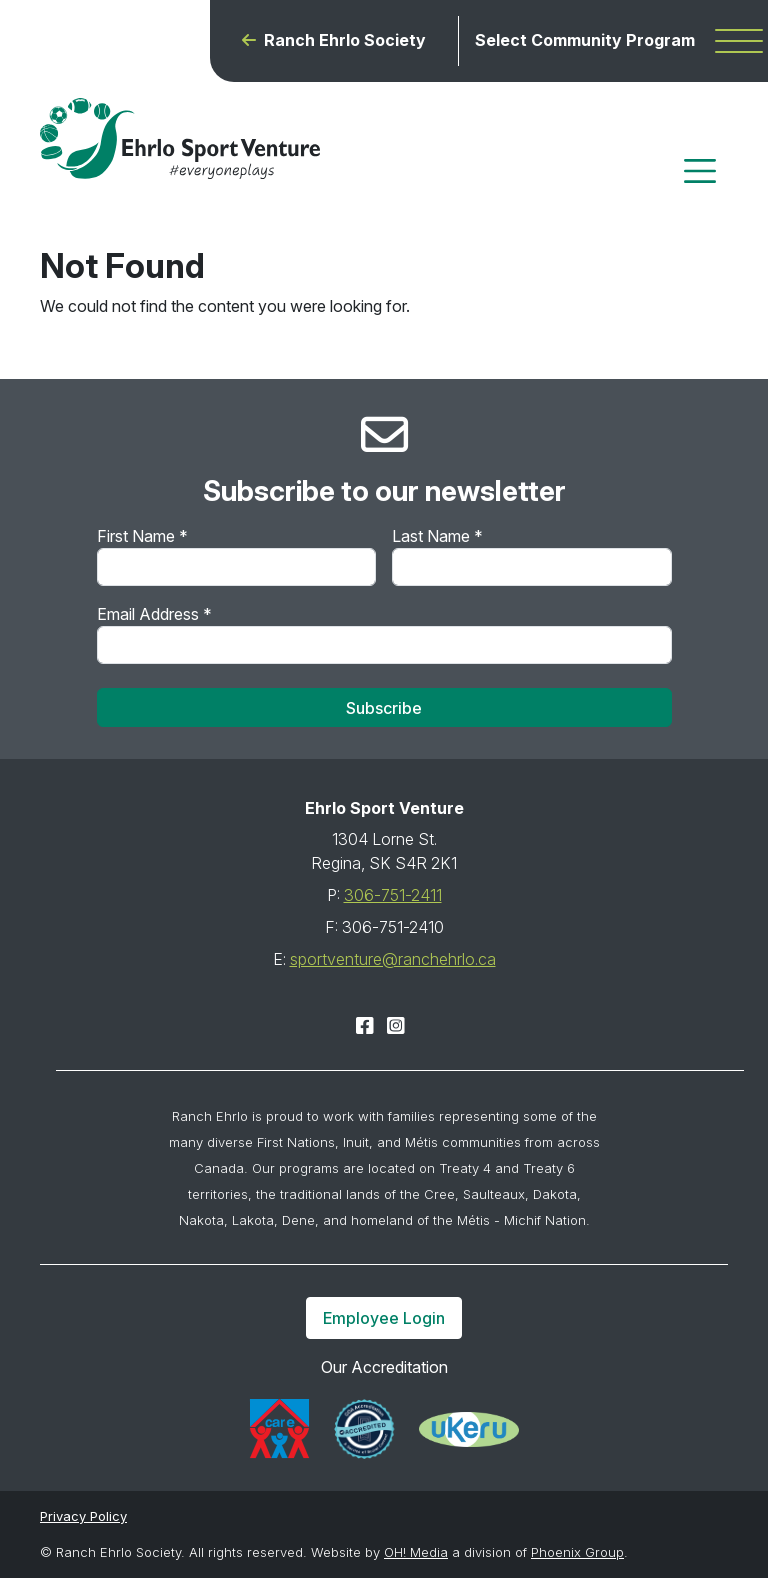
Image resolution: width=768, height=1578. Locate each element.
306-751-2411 (393, 895)
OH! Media (416, 1552)
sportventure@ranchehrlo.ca (393, 959)
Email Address (154, 614)
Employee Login (384, 1318)
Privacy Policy (83, 1516)
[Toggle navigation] (700, 171)
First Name (142, 536)
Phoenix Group (577, 1552)
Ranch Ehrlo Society (345, 40)
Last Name (437, 536)
